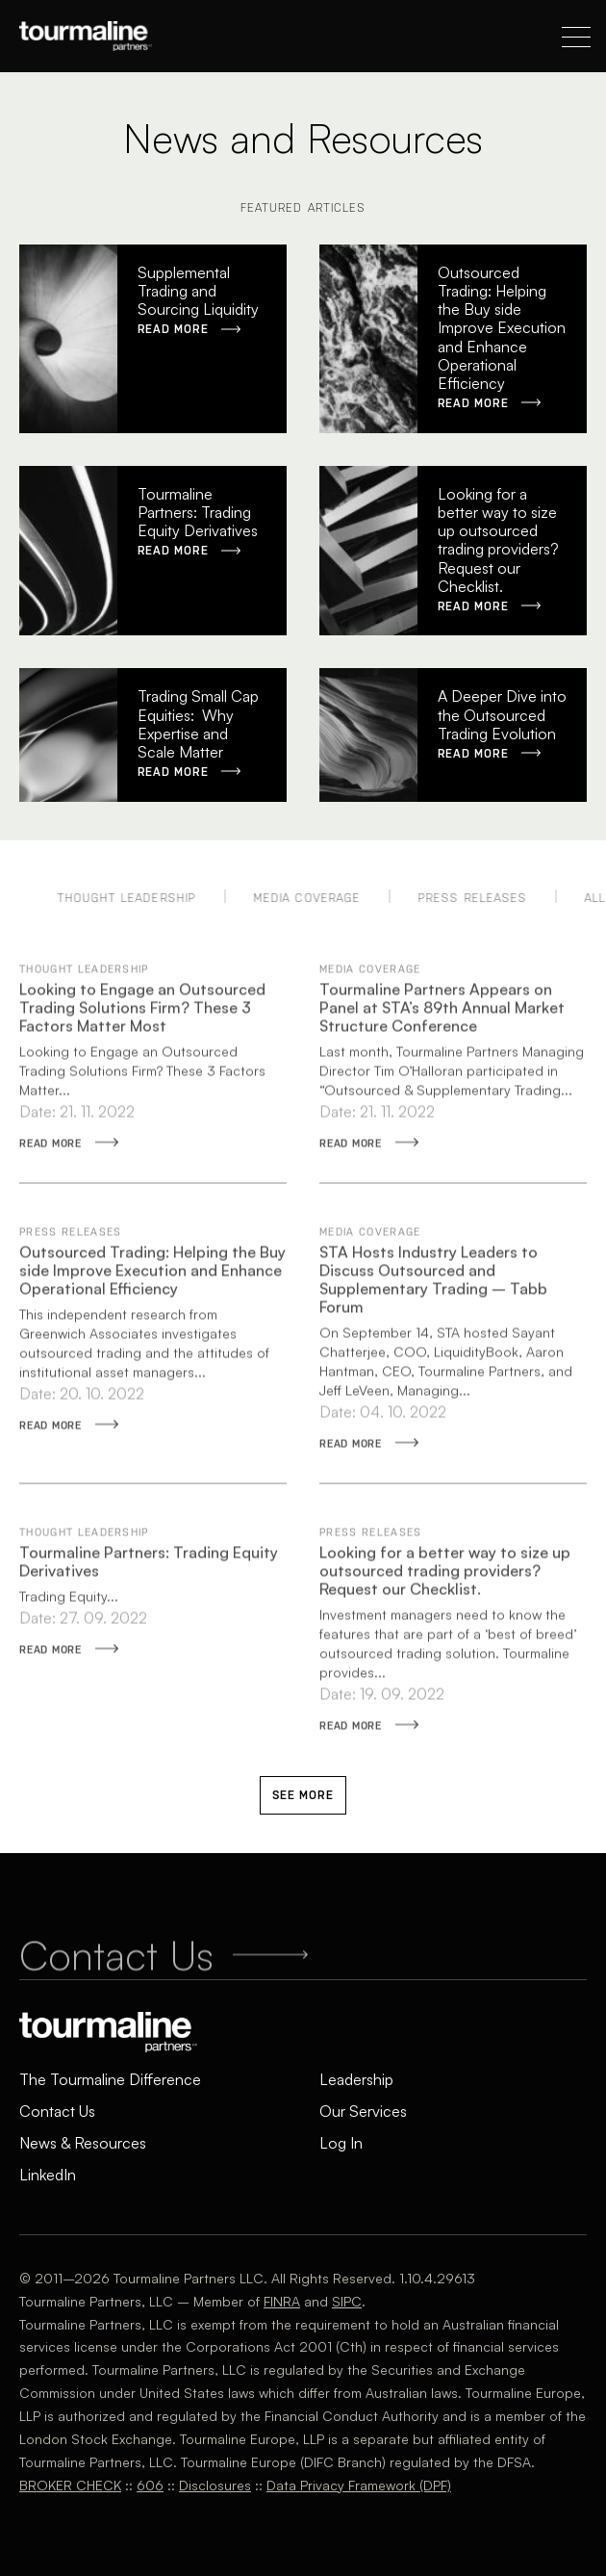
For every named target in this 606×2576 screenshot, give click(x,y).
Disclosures (215, 2485)
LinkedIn (47, 2174)
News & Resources (82, 2142)
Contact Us (57, 2111)
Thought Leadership (155, 898)
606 (150, 2485)
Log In (341, 2142)
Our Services (363, 2111)
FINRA (282, 2301)
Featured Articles (303, 208)
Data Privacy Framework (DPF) (358, 2485)
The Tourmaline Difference (110, 2079)
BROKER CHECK (70, 2485)
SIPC (347, 2301)
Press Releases (500, 898)
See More (303, 1795)
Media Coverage (335, 898)
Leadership (356, 2079)
